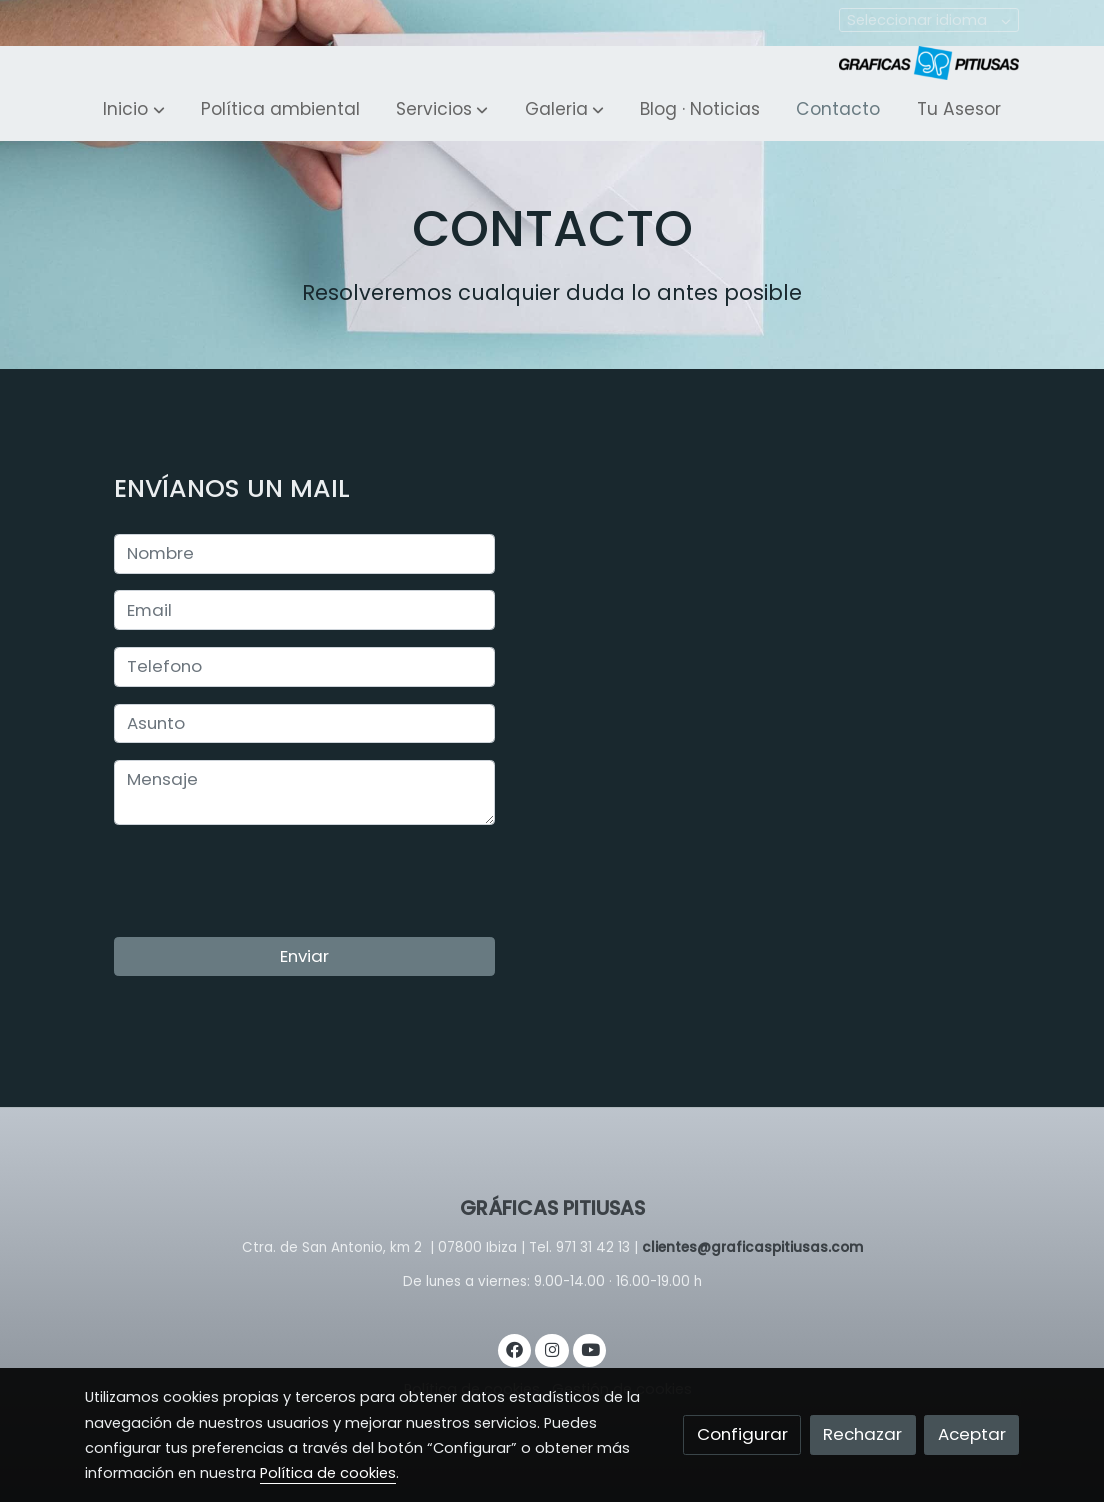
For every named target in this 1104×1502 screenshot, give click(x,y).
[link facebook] (515, 1348)
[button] (134, 110)
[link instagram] (552, 1348)
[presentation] (266, 881)
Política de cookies (328, 1473)
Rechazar (862, 1434)
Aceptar (972, 1434)
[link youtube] (591, 1348)
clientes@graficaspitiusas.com (752, 1247)
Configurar (742, 1434)
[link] (929, 63)
